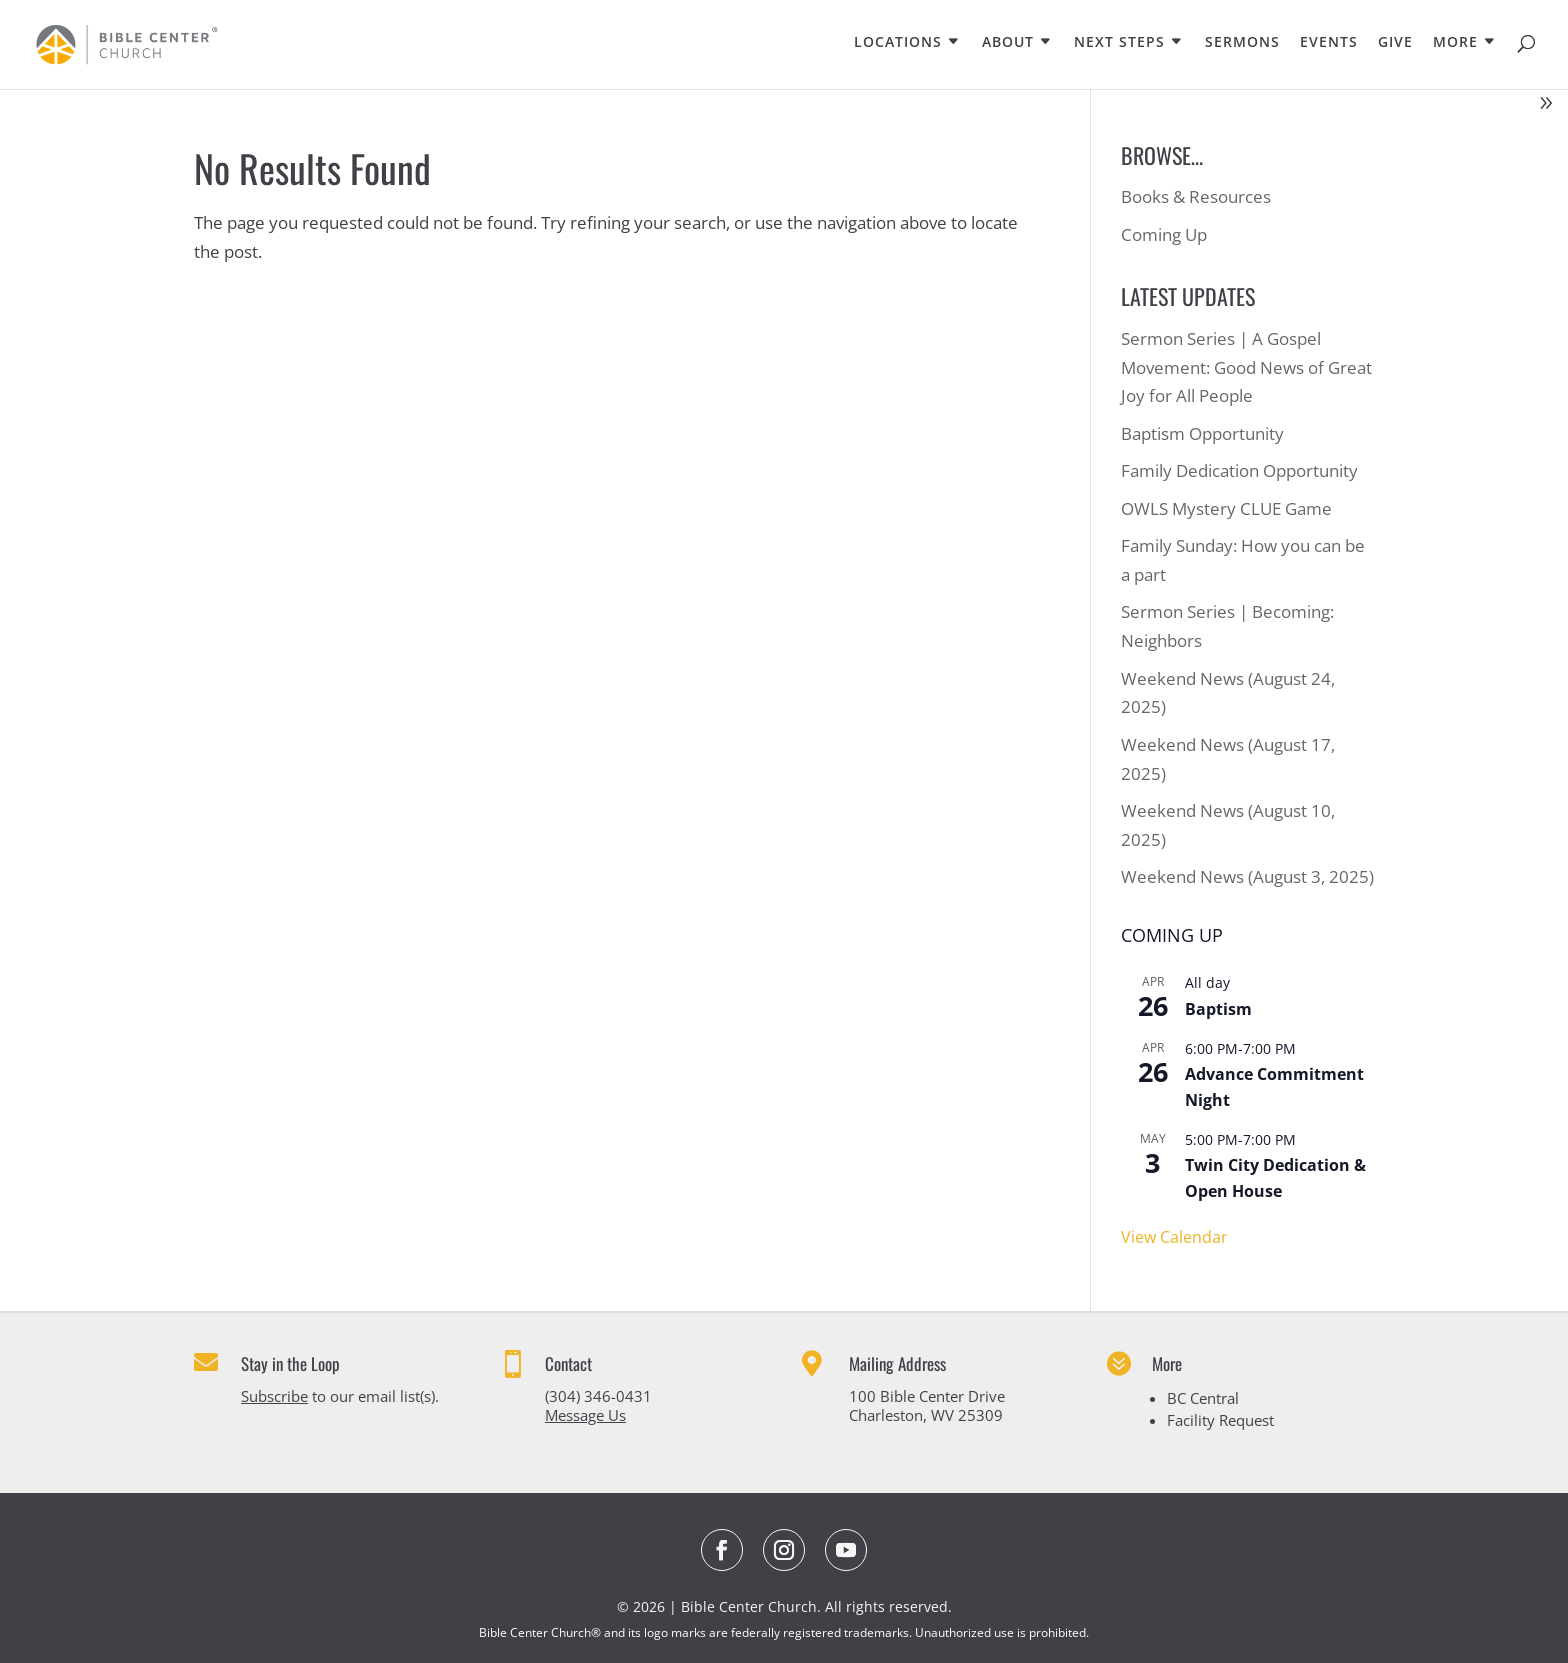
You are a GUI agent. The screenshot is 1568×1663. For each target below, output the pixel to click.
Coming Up (1164, 234)
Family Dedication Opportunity (1239, 470)
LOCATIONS (898, 43)
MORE (1455, 43)
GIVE (1395, 43)
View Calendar (1174, 1237)
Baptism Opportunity (1202, 433)
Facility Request (1220, 1420)
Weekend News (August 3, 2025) (1247, 876)
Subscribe (274, 1396)
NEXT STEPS (1119, 43)
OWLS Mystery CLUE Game (1226, 508)
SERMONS (1242, 43)
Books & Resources (1196, 196)
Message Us (585, 1415)
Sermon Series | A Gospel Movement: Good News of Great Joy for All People (1246, 367)
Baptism (1218, 1009)
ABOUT (1008, 43)
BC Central (1203, 1398)
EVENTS (1329, 43)
